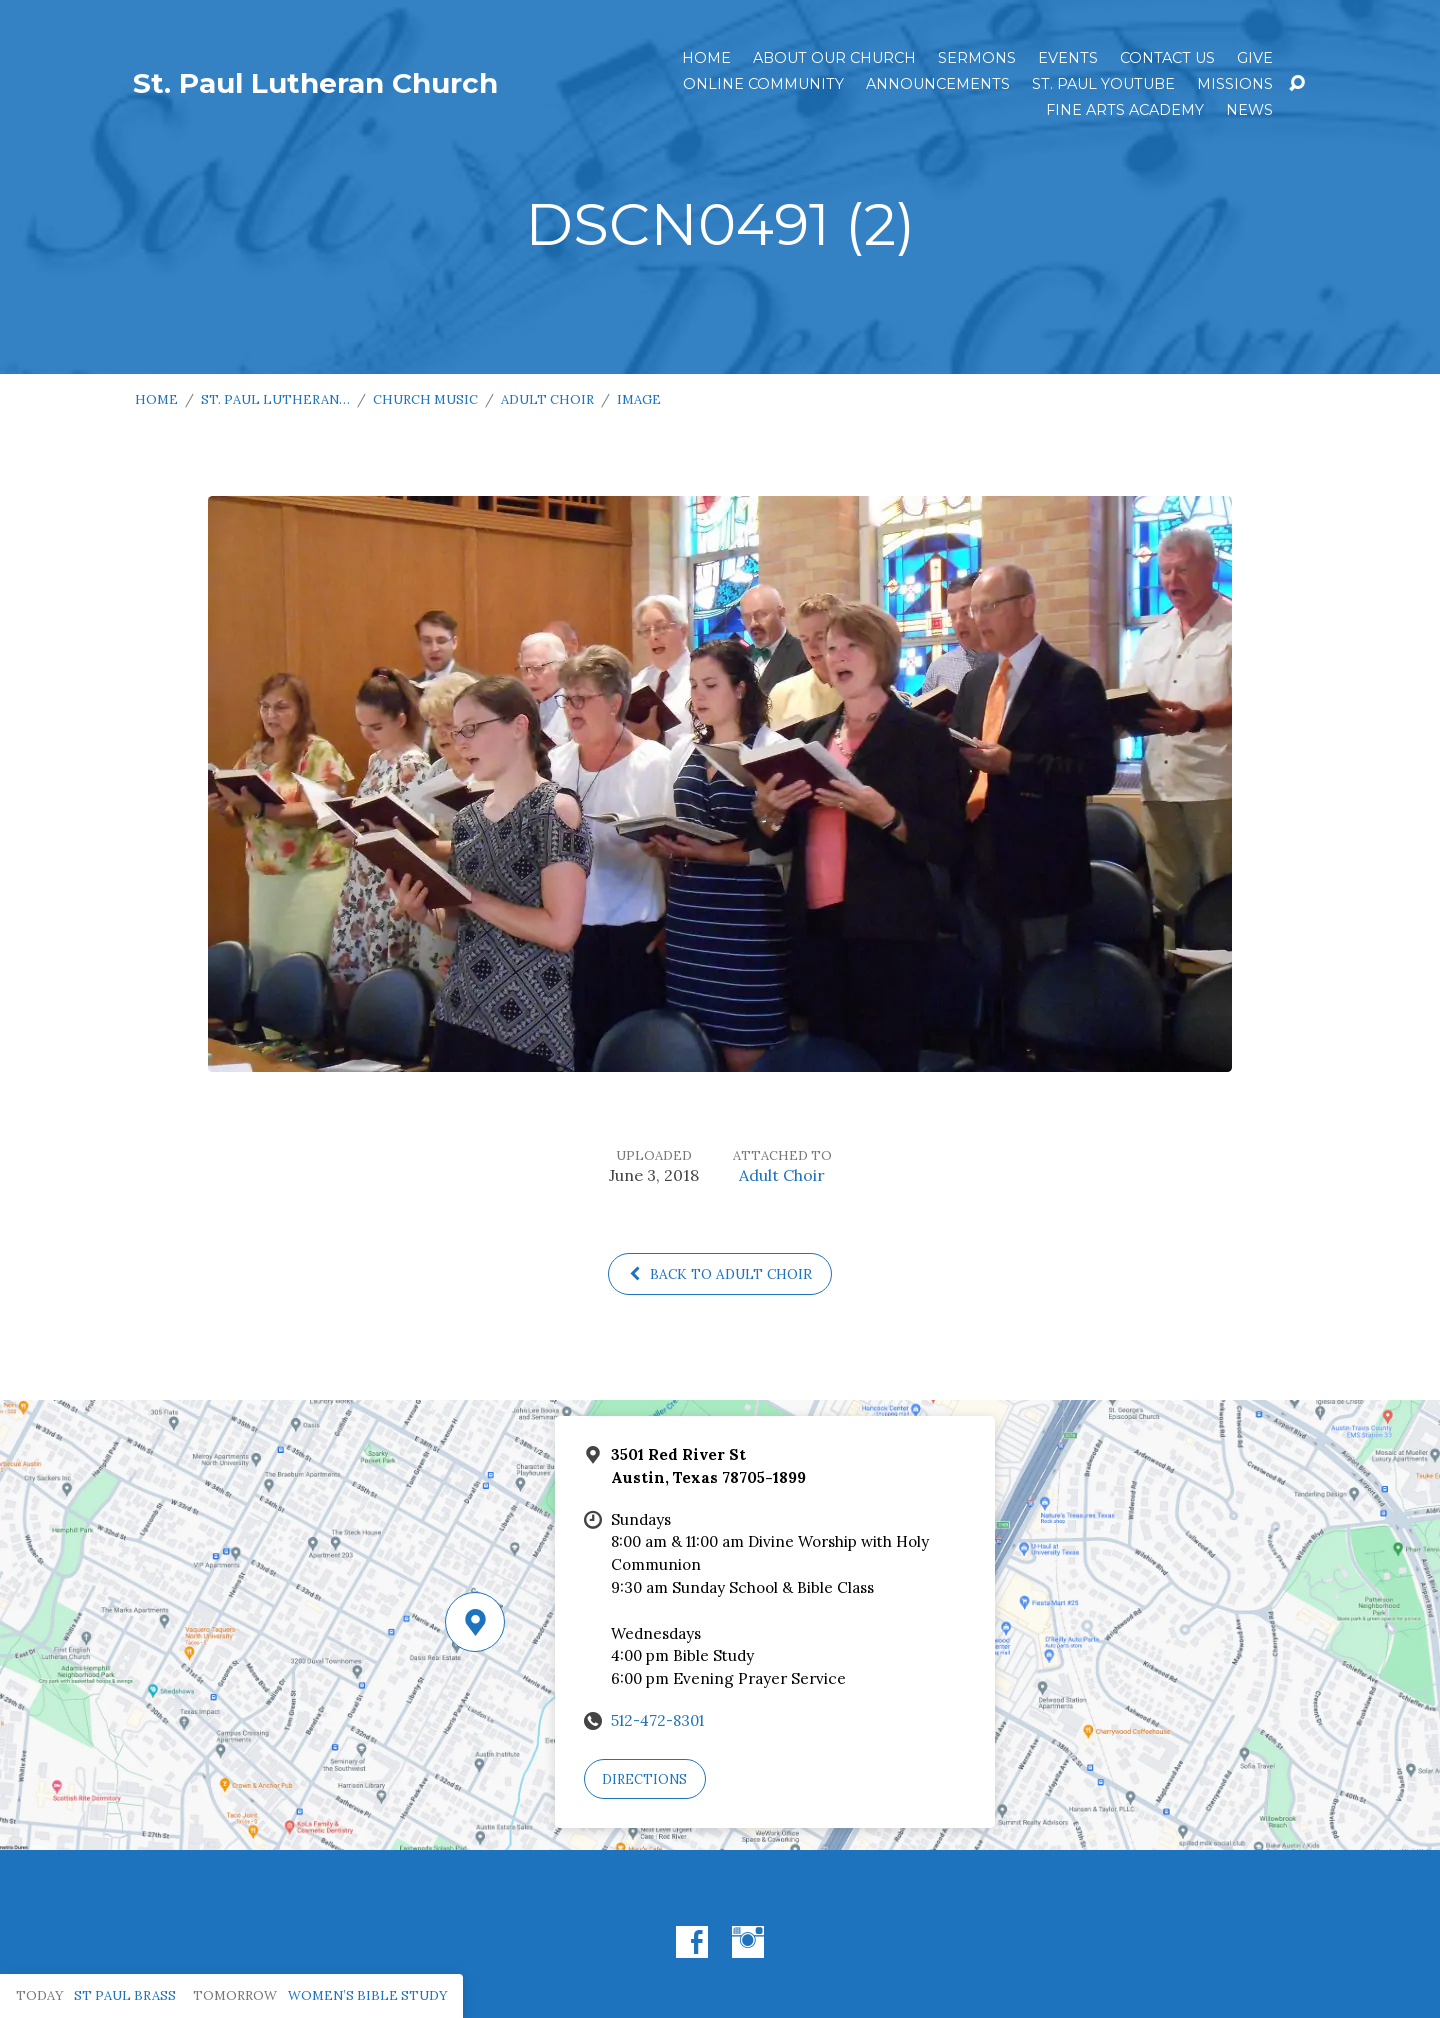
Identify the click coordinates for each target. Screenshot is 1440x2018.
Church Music (425, 399)
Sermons (977, 58)
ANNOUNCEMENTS (938, 84)
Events (1068, 58)
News (1249, 110)
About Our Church (834, 58)
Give (1255, 58)
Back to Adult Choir (720, 1274)
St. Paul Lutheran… (275, 399)
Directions (644, 1779)
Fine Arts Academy (1125, 110)
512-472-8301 (657, 1720)
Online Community (763, 84)
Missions (1235, 84)
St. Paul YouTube (1103, 84)
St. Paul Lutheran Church (315, 83)
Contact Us (1167, 58)
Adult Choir (547, 399)
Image (639, 399)
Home (706, 58)
